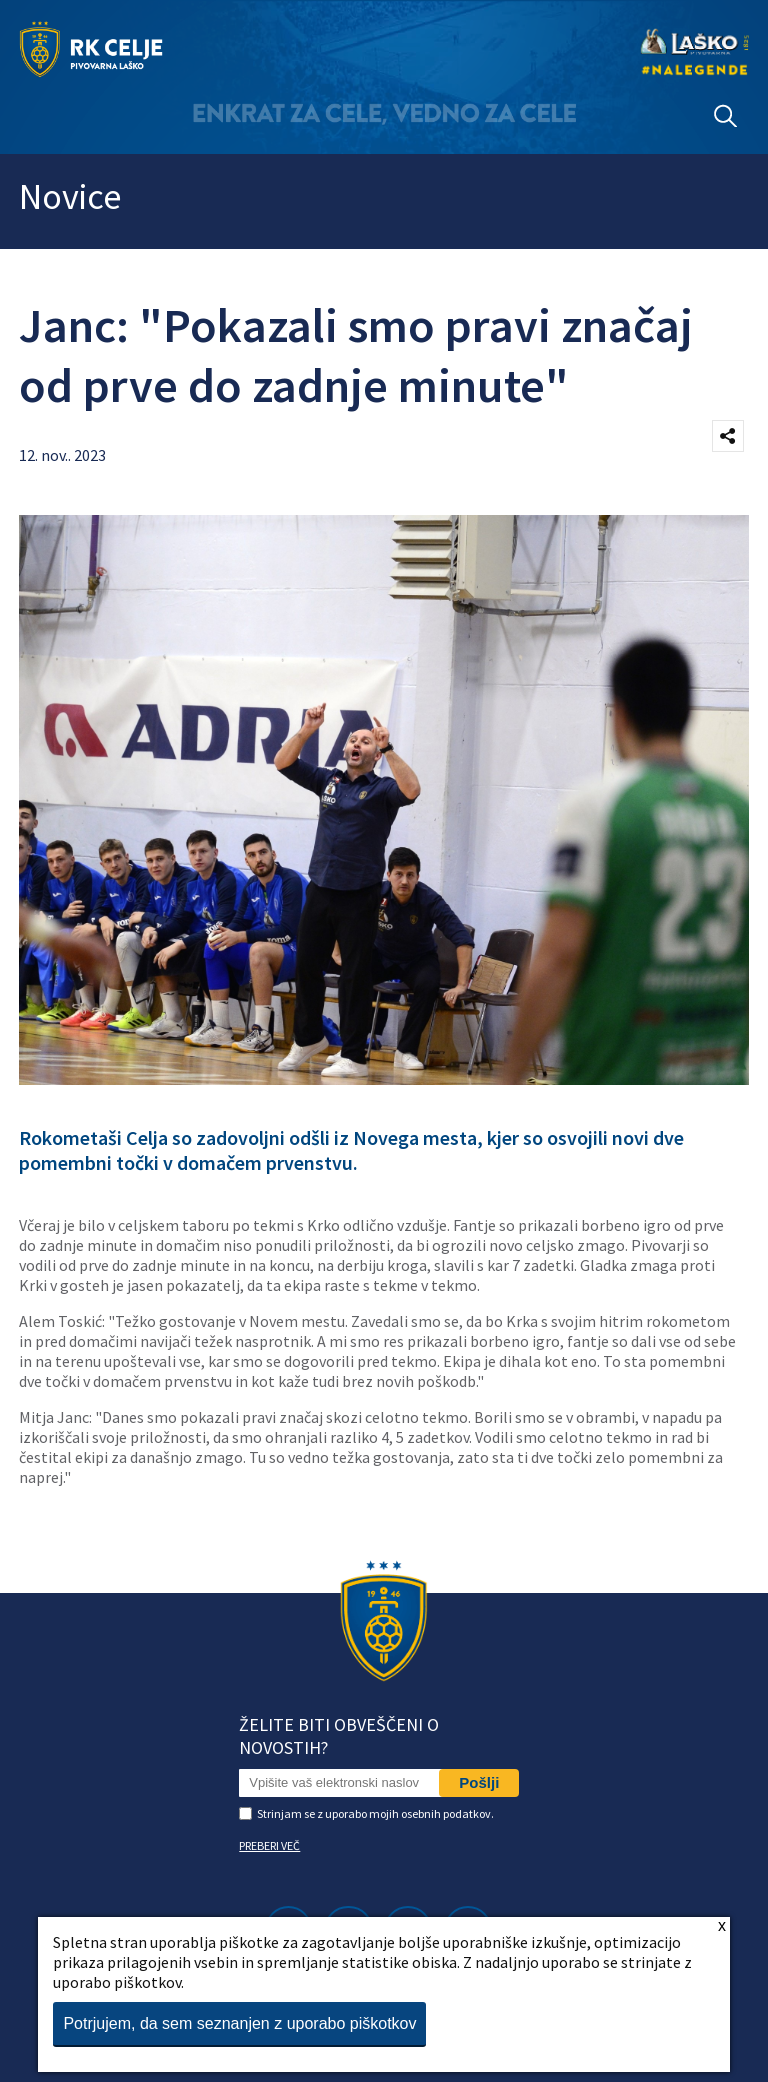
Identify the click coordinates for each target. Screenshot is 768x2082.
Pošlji (479, 1782)
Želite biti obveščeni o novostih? (339, 1736)
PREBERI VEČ (269, 1845)
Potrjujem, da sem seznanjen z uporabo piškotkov (239, 2023)
